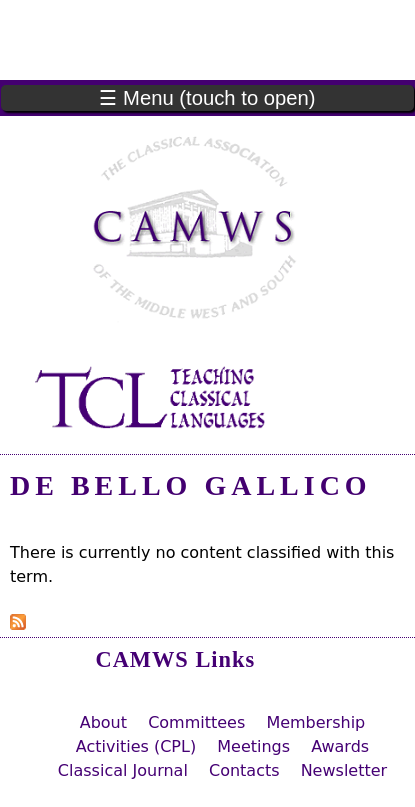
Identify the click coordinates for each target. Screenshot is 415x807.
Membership (315, 722)
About (103, 722)
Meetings (253, 746)
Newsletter (344, 770)
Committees (196, 722)
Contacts (244, 770)
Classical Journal (123, 770)
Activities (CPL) (136, 746)
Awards (340, 746)
